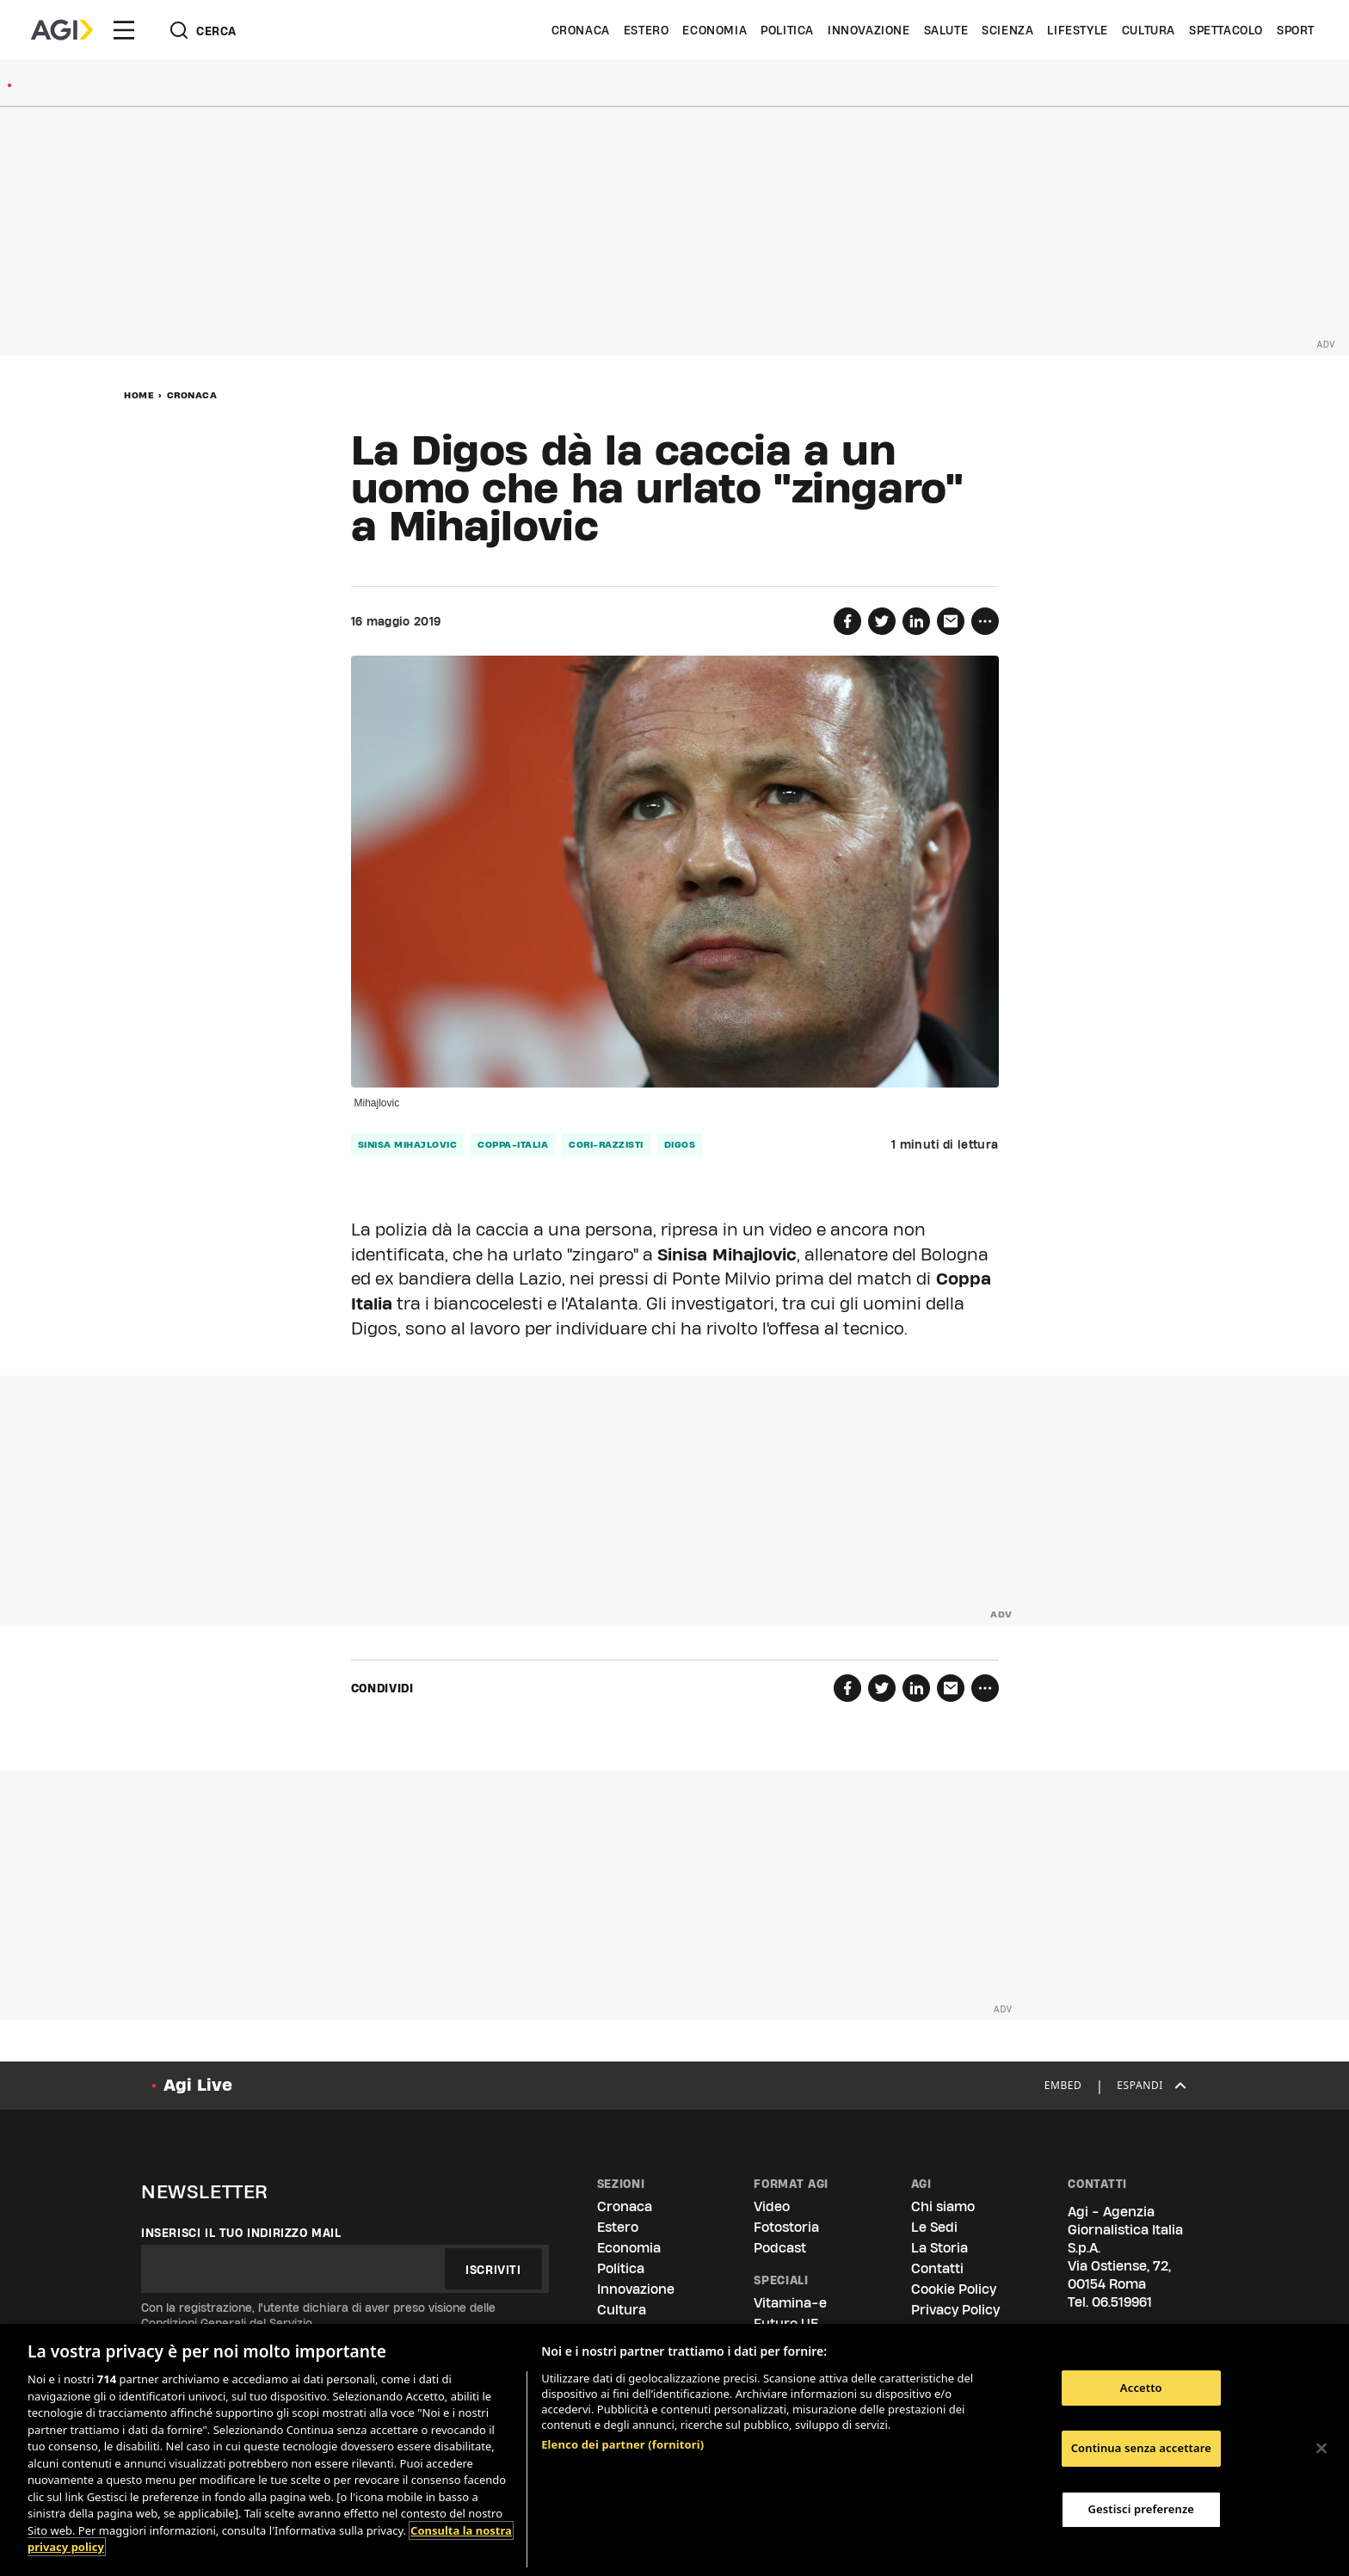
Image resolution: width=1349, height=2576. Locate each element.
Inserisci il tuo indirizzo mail (241, 2233)
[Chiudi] (1321, 2448)
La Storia (939, 2248)
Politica (787, 30)
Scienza (1007, 30)
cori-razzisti (606, 1144)
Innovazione (869, 30)
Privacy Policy (955, 2310)
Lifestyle (1077, 30)
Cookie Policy (953, 2289)
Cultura (1148, 30)
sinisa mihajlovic (408, 1144)
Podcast (780, 2248)
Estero (646, 30)
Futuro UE (786, 2323)
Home (139, 395)
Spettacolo (1226, 30)
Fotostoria (786, 2227)
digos (680, 1144)
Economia (714, 30)
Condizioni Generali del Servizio (226, 2323)
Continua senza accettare (1141, 2448)
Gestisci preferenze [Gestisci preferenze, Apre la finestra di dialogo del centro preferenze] (1141, 2509)
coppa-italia (512, 1144)
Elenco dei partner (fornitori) (622, 2444)
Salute (946, 30)
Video (772, 2206)
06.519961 (1122, 2302)
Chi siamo (943, 2206)
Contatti (937, 2268)
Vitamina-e (790, 2303)
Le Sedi (934, 2227)
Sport (1296, 30)
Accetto (1141, 2387)
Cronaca (580, 30)
